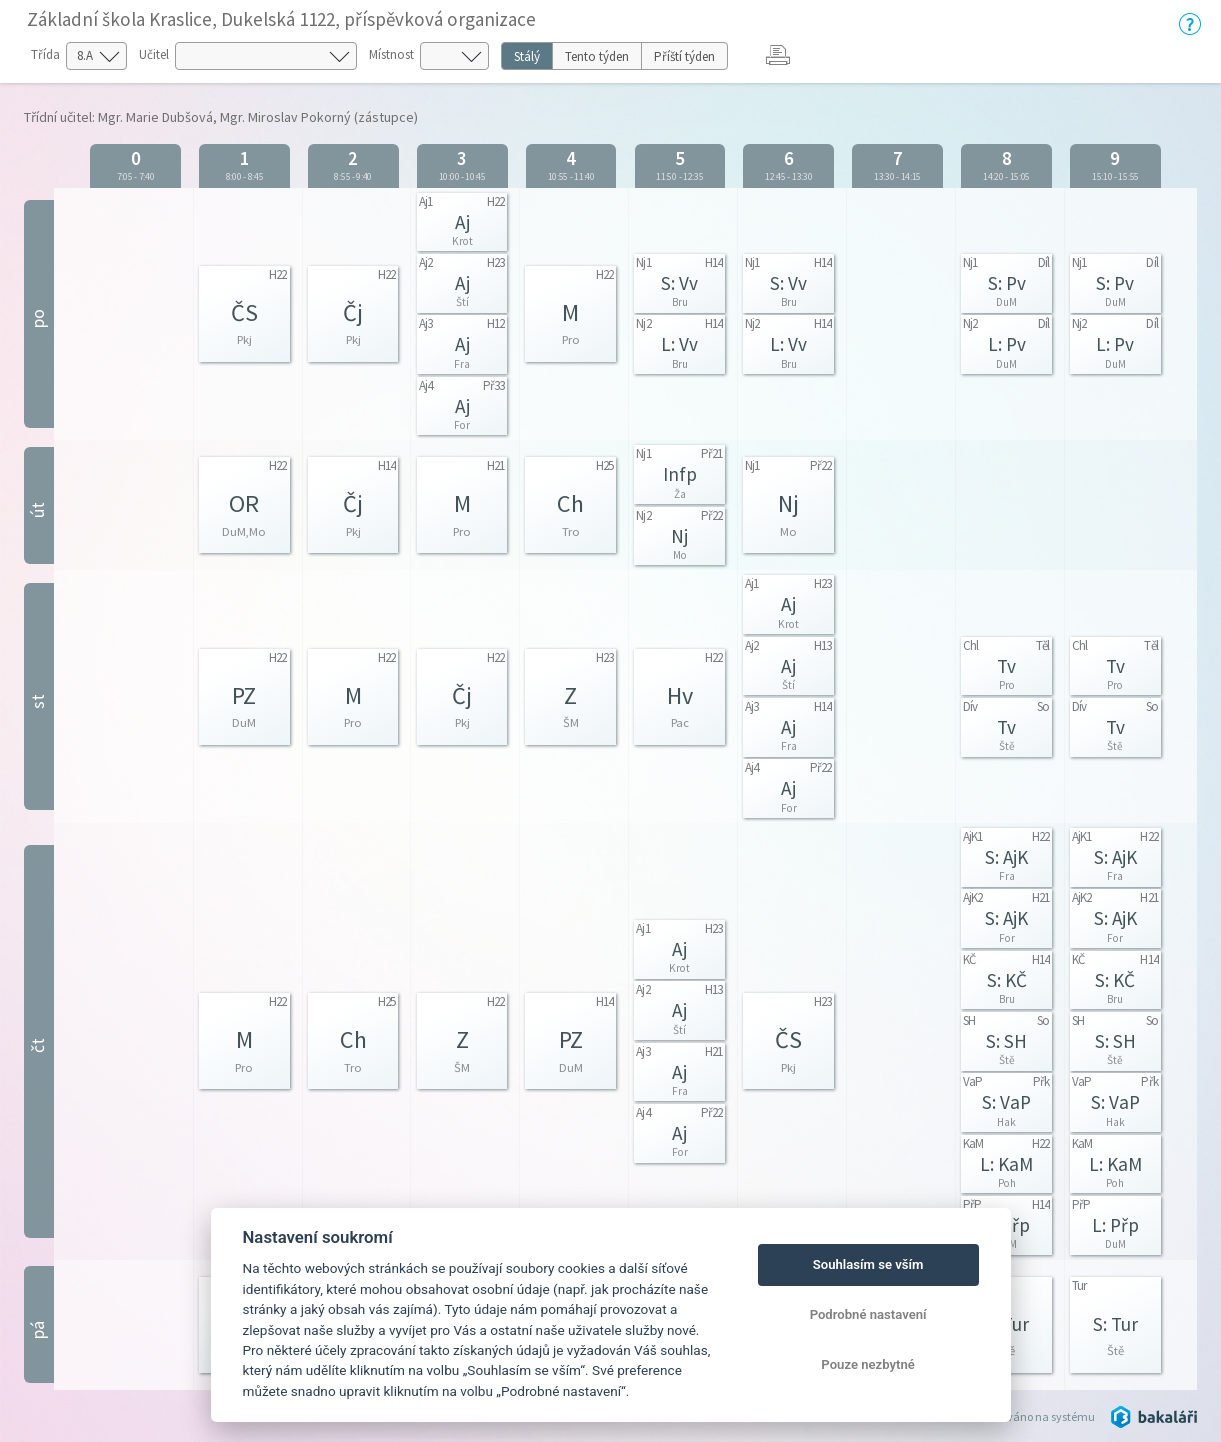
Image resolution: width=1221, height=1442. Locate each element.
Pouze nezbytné (868, 1364)
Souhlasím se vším (868, 1264)
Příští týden (684, 56)
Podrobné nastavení (868, 1314)
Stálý (527, 56)
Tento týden (597, 56)
